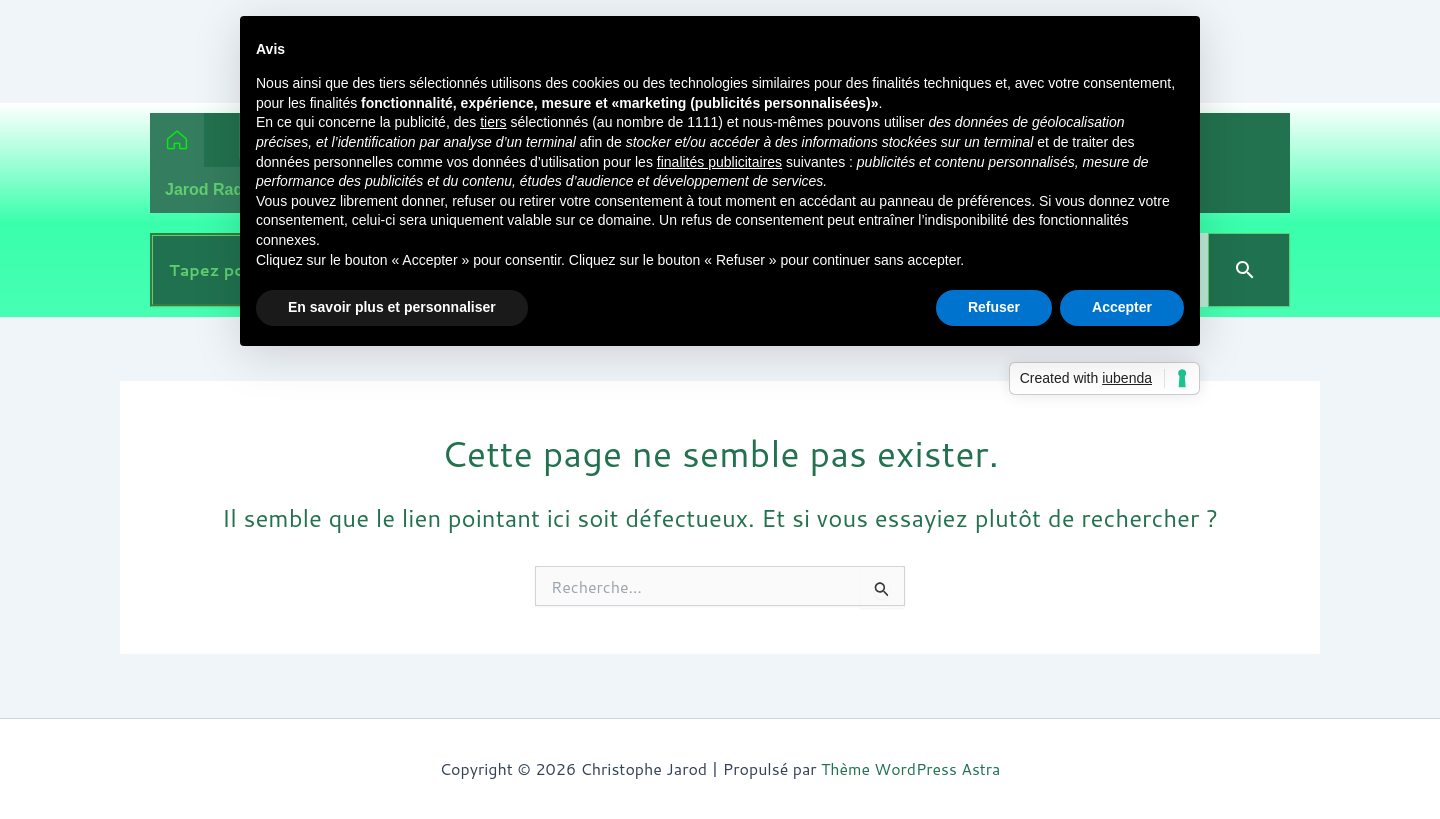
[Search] (1249, 270)
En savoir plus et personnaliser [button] (392, 307)
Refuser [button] (994, 307)
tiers (493, 122)
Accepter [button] (1122, 307)
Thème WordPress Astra (910, 768)
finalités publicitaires (719, 162)
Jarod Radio (211, 189)
